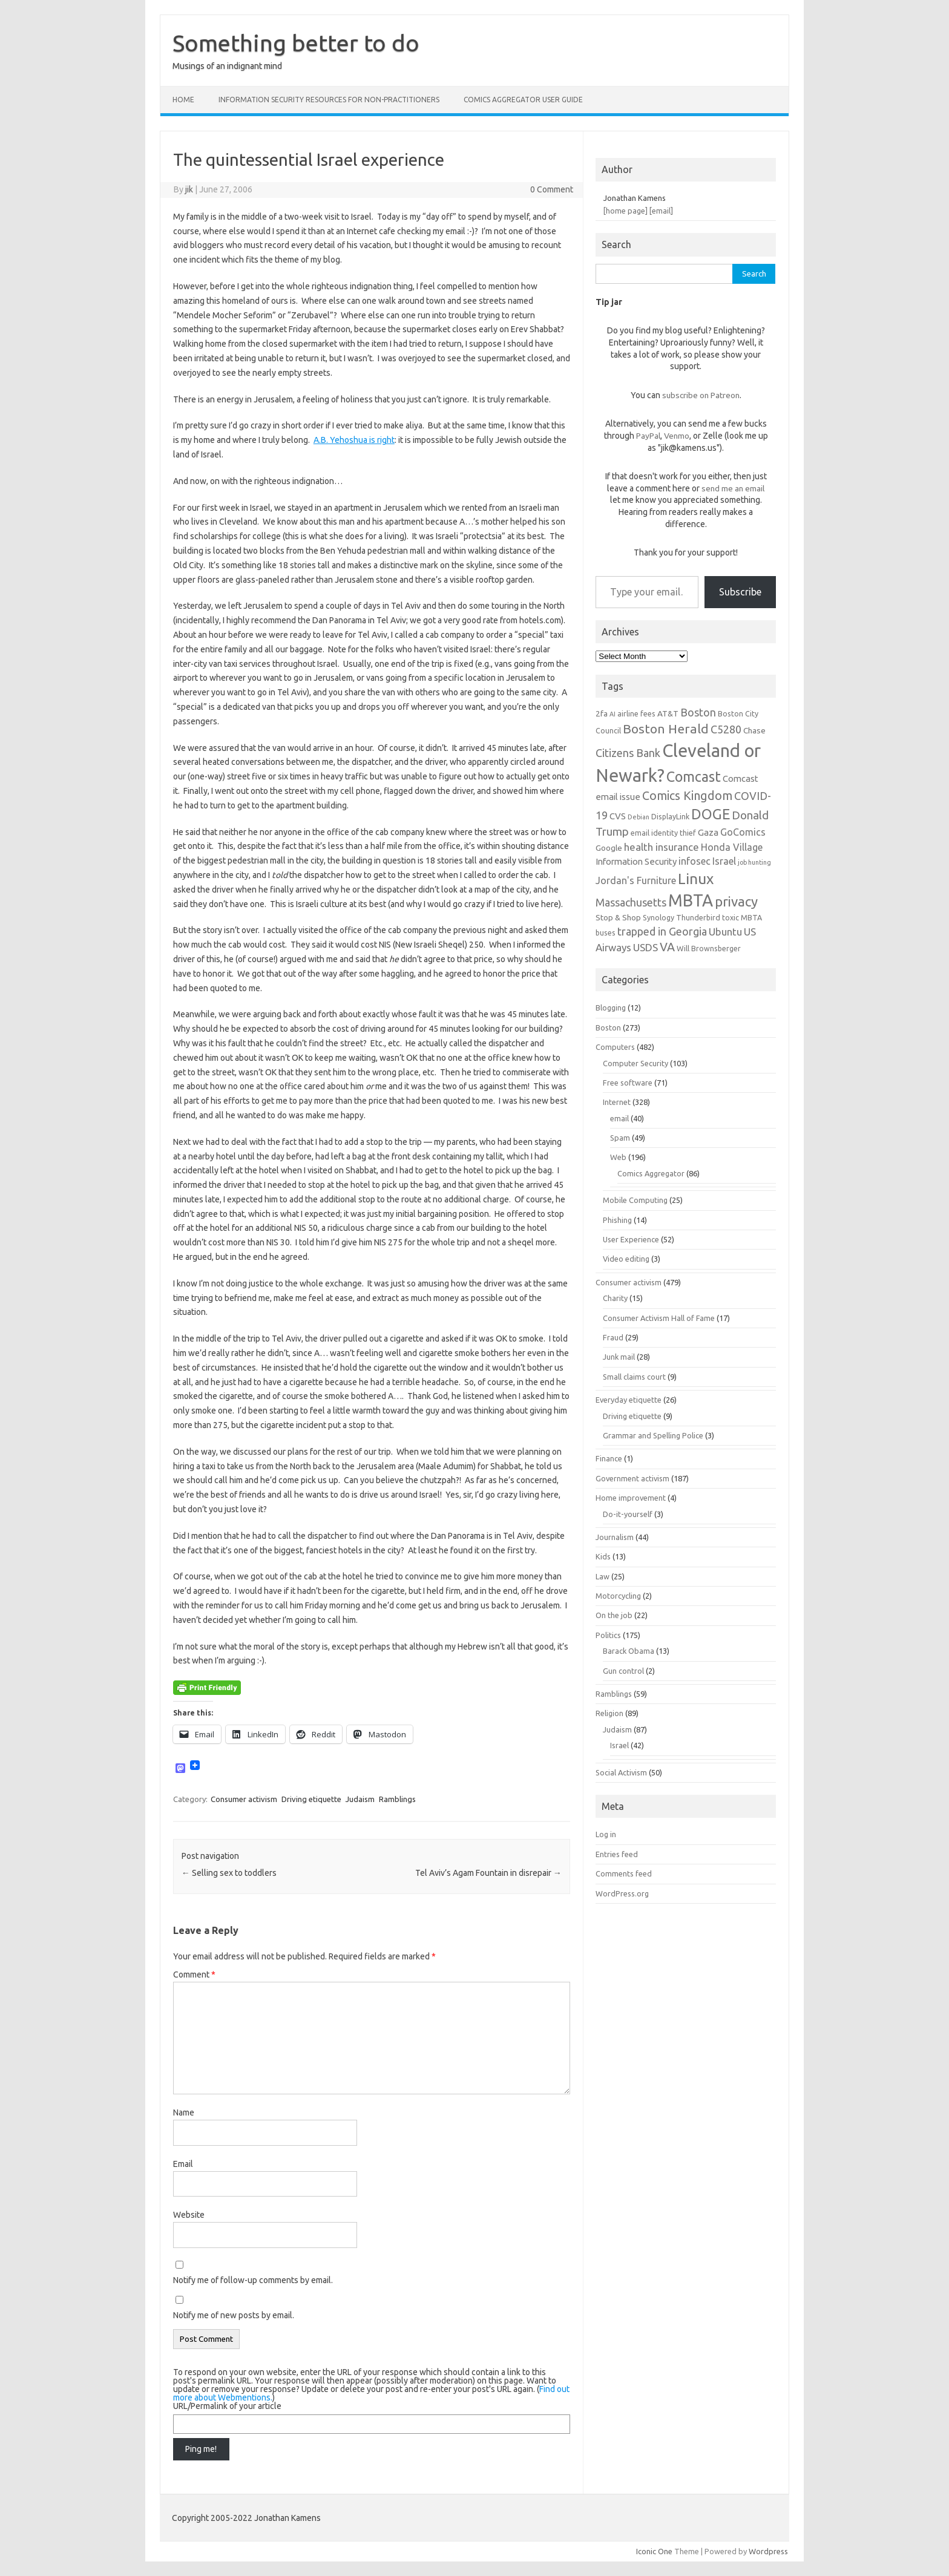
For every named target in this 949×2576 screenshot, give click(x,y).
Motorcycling (618, 1595)
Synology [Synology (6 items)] (658, 917)
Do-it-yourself (627, 1514)
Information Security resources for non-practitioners (328, 99)
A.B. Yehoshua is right (354, 440)
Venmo (676, 436)
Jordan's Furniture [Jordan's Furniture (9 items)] (636, 880)
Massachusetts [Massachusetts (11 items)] (631, 902)
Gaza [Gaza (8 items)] (708, 832)
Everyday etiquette (629, 1399)
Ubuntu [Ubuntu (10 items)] (725, 931)
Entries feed (617, 1854)
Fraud (613, 1337)
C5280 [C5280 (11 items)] (726, 729)
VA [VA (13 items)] (667, 947)
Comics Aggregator (651, 1173)
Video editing (626, 1258)
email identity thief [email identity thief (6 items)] (663, 832)
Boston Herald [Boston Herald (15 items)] (666, 728)
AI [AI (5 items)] (612, 714)
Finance (609, 1458)
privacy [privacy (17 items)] (736, 901)
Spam (620, 1137)
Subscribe (740, 591)
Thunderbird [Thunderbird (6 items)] (698, 917)
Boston (608, 1027)
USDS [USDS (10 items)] (645, 947)
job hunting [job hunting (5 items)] (754, 862)
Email (183, 2164)
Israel (619, 1745)
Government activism (632, 1478)
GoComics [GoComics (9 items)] (743, 832)
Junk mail (619, 1356)
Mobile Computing (635, 1200)
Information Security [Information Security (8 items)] (636, 861)
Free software (627, 1082)
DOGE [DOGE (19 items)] (710, 814)
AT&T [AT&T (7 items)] (667, 713)
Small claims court (634, 1376)
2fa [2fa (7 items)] (602, 713)
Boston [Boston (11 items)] (698, 712)
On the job (614, 1615)
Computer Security (635, 1063)
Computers (615, 1047)
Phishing (617, 1220)
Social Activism (621, 1772)
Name (183, 2112)
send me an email (732, 488)
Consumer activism (244, 1799)
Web (618, 1157)
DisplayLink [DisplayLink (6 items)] (670, 816)
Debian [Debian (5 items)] (638, 817)
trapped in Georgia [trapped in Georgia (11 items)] (662, 931)
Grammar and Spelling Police (653, 1435)
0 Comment (551, 189)
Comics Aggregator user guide (523, 99)
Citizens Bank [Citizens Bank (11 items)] (628, 753)
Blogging (611, 1007)
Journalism (615, 1537)
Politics (608, 1635)
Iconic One (654, 2551)
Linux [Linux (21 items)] (696, 878)
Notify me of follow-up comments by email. (253, 2280)
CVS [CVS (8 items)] (617, 816)
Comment (194, 1974)
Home (183, 99)
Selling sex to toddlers (229, 1873)
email (619, 1118)
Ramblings (397, 1799)
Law (602, 1576)
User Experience (631, 1239)
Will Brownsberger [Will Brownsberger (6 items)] (709, 948)
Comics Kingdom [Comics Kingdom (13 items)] (687, 795)
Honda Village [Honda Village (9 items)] (732, 847)
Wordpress (768, 2551)
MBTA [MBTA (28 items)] (690, 900)
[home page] (625, 210)
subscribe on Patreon (701, 395)
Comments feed (624, 1873)
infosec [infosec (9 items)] (694, 861)
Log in (606, 1834)
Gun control (623, 1671)
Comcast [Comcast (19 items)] (693, 776)
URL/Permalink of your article (227, 2406)
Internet (617, 1102)
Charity (615, 1298)
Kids (603, 1556)
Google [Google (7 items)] (609, 848)
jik (189, 189)
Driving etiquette (311, 1799)
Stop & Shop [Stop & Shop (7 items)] (618, 917)
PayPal (648, 436)
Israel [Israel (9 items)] (724, 861)
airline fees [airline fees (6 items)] (636, 713)
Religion (609, 1713)
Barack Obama (628, 1651)
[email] (661, 210)
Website (189, 2215)
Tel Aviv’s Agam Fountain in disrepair (488, 1873)
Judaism (360, 1799)
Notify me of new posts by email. (233, 2315)
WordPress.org (622, 1893)
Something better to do (295, 43)
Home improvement (631, 1497)
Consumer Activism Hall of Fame (659, 1318)
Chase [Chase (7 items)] (754, 730)
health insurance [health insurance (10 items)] (661, 847)
